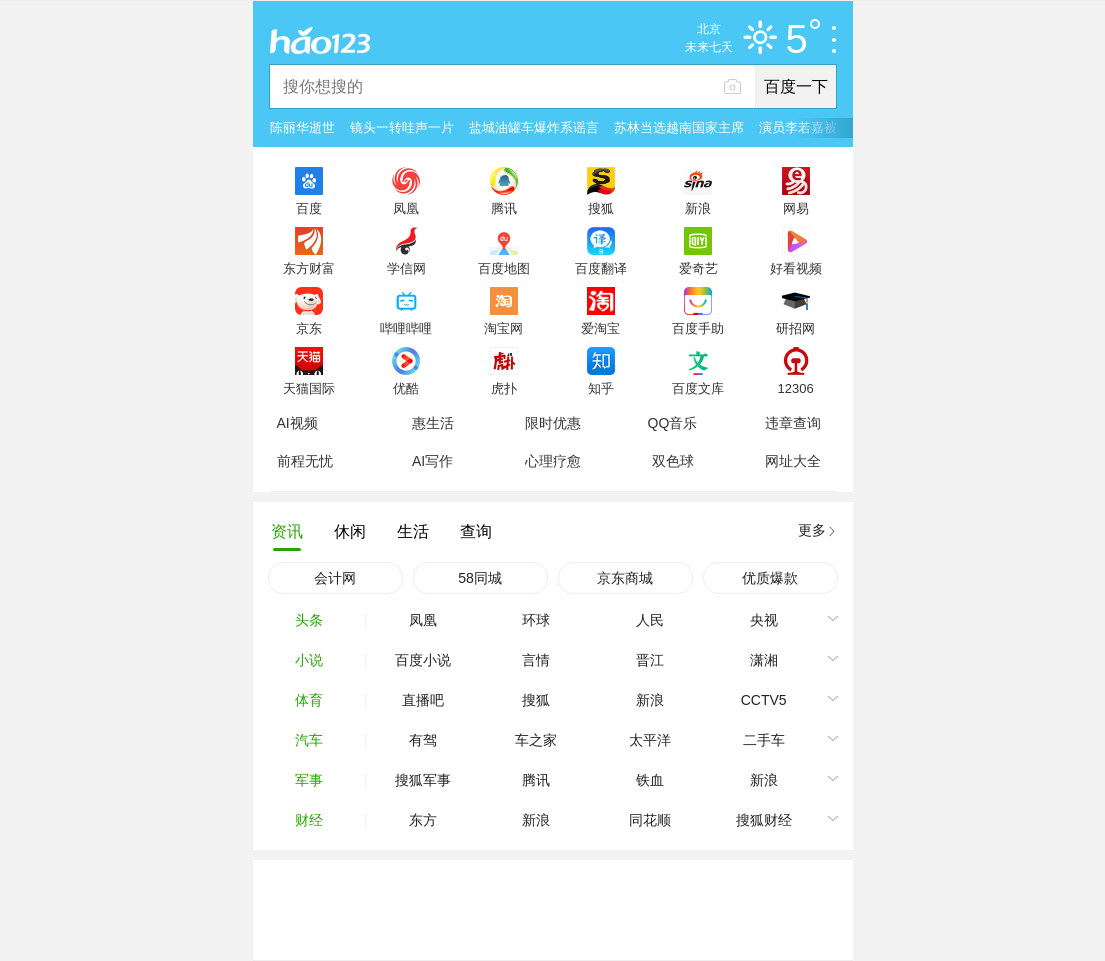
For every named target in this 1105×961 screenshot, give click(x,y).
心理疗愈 (553, 461)
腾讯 (504, 208)
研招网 (795, 328)
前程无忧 (305, 461)
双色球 (673, 461)
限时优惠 (553, 423)
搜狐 (601, 208)
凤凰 (406, 208)
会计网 (335, 578)
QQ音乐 (673, 423)
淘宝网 (503, 328)
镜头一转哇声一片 (402, 127)
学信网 (406, 268)
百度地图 (504, 268)
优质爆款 (770, 578)
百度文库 (698, 388)
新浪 (698, 208)
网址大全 (793, 461)
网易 (796, 208)
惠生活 (433, 423)
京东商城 (625, 578)
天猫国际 (309, 388)
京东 (309, 328)
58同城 (480, 578)
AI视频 (297, 423)
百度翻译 (601, 268)
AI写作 (432, 461)
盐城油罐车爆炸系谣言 (534, 127)
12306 (795, 388)
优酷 (406, 388)
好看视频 (796, 268)
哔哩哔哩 (406, 328)
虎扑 (504, 388)
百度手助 (698, 328)
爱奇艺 (698, 268)
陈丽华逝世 (302, 127)
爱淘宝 (600, 328)
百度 (309, 208)
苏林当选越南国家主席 (679, 127)
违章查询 (793, 423)
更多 (812, 530)
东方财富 (309, 268)
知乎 (601, 388)
